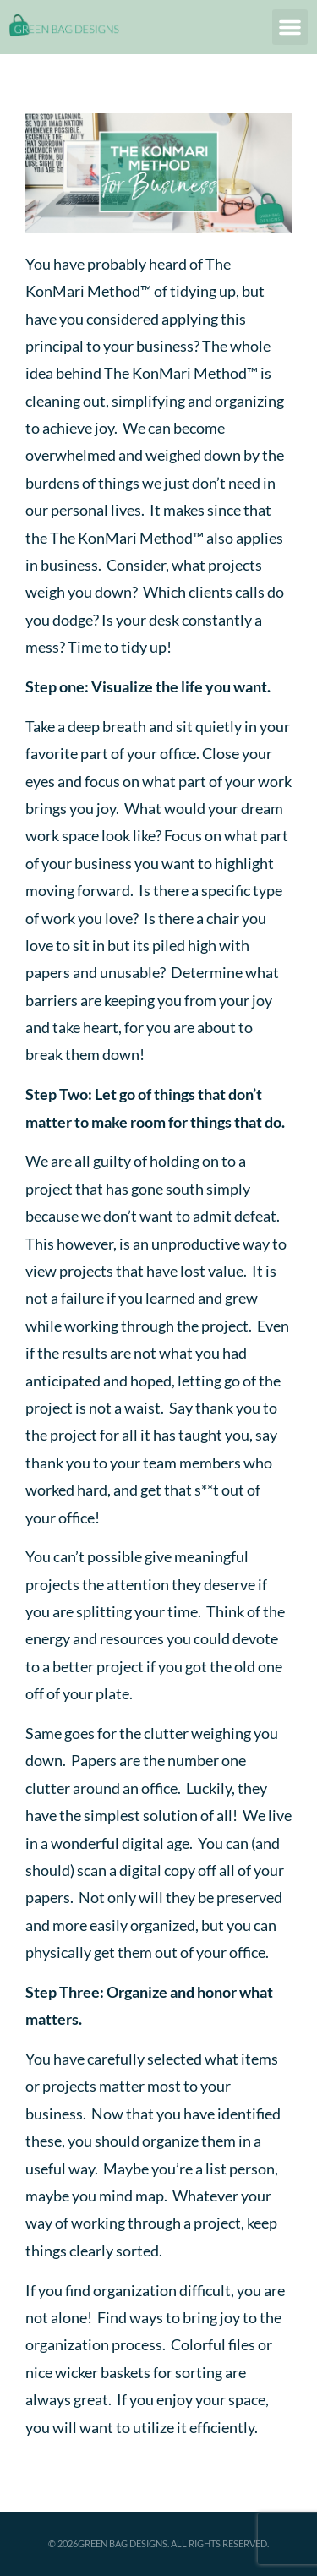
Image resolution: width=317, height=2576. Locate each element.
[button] (290, 27)
